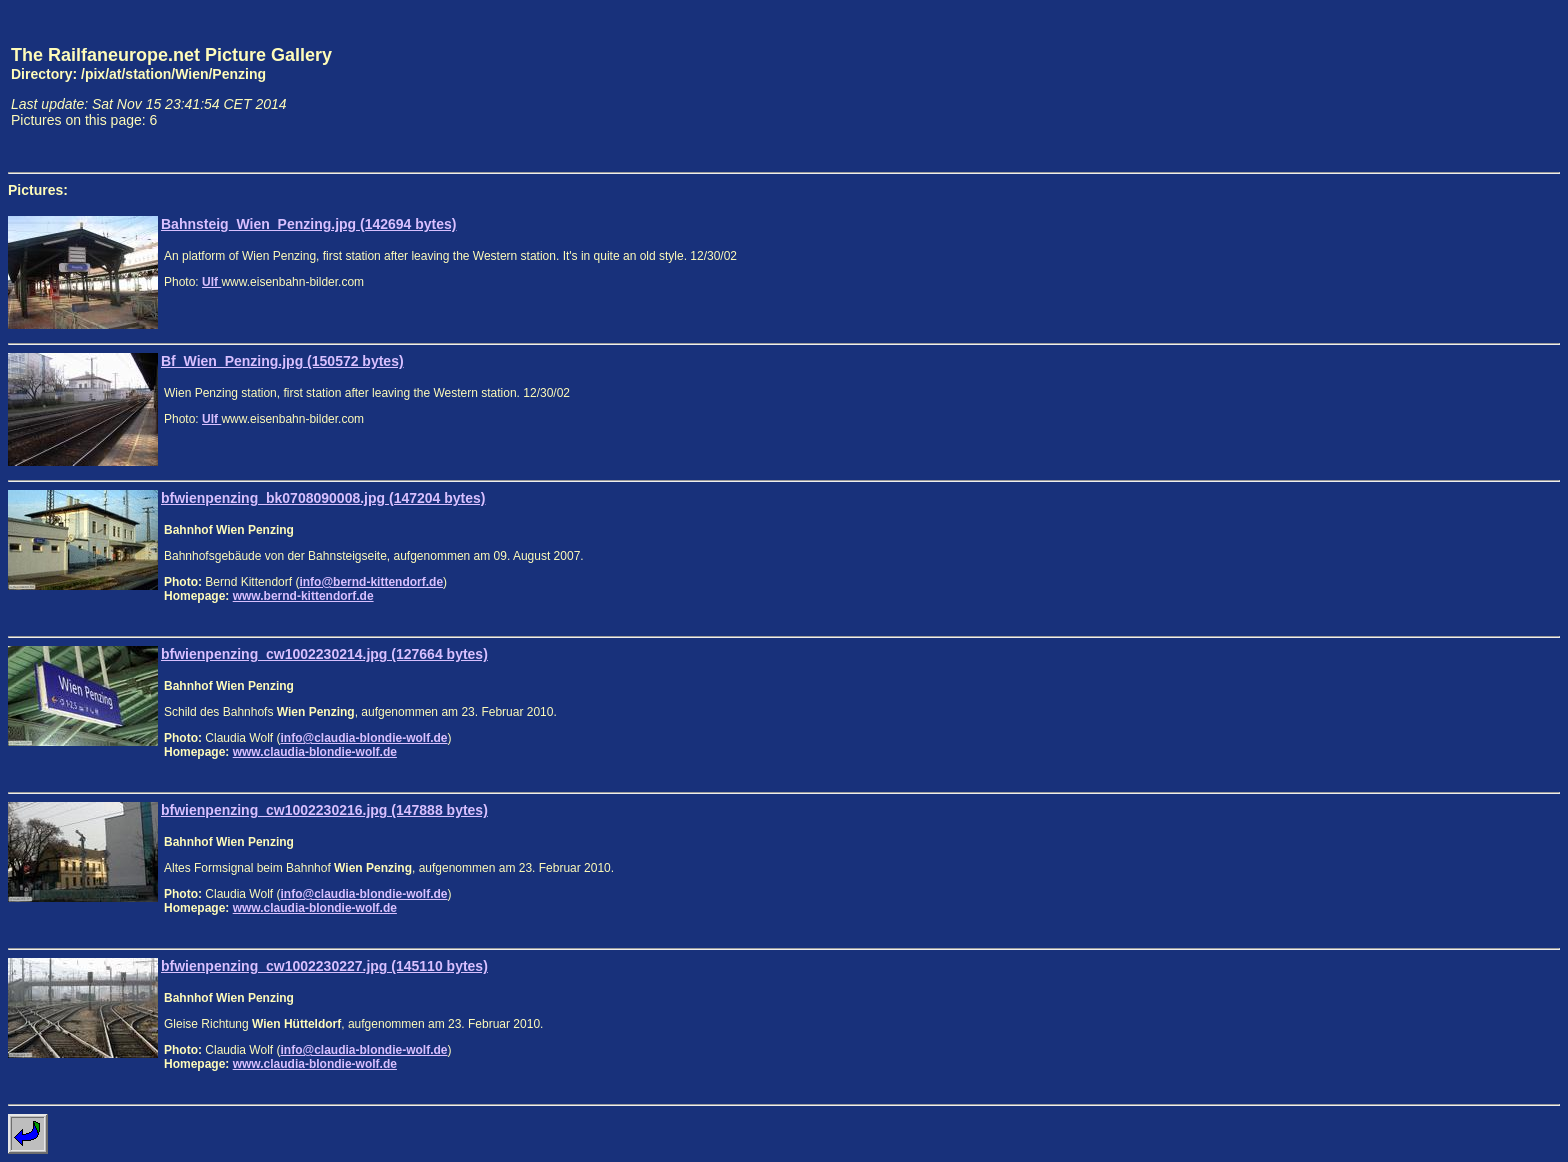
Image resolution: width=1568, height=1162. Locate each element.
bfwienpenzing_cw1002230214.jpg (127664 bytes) (324, 654)
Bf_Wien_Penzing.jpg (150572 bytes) (282, 361)
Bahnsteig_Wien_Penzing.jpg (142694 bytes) (309, 224)
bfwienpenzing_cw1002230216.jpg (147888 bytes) (324, 810)
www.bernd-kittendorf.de (303, 596)
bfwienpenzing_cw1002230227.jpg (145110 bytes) (324, 966)
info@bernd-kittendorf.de (371, 582)
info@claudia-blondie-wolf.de (363, 738)
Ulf (211, 282)
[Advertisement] (1467, 86)
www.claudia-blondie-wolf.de (315, 752)
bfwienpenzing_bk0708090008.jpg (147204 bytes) (323, 498)
